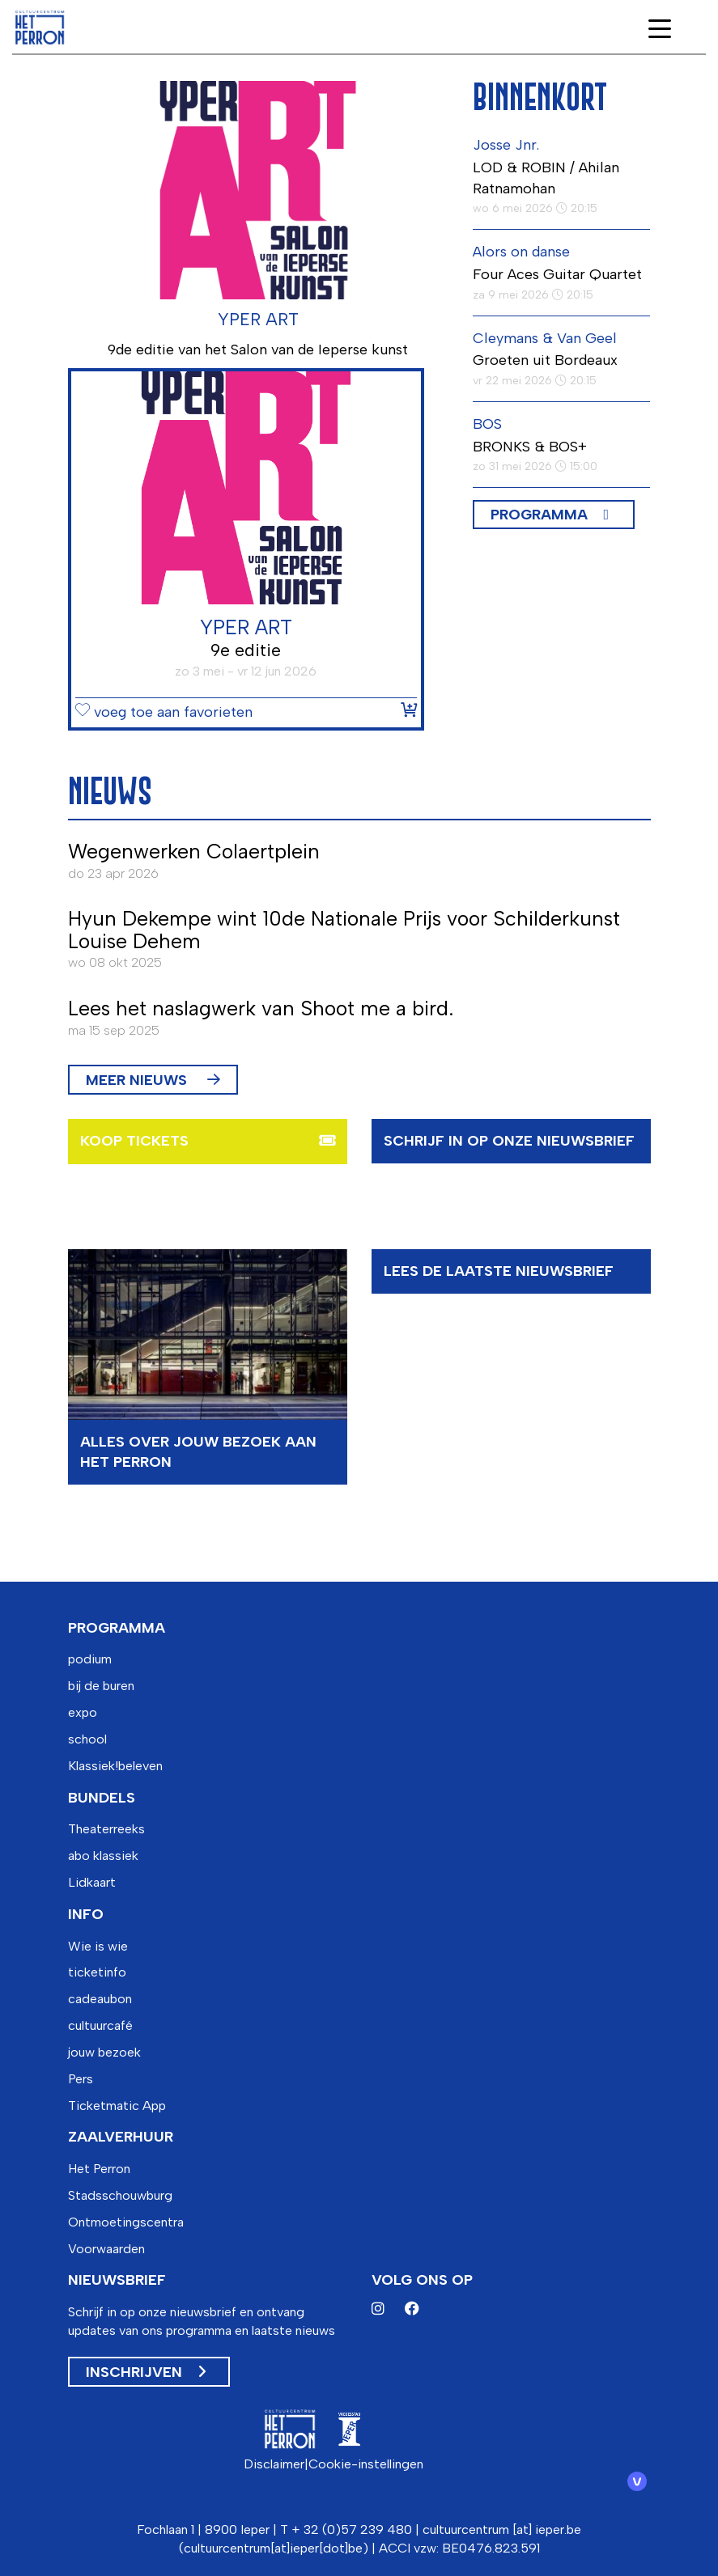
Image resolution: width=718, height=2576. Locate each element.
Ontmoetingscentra (126, 2222)
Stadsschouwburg (120, 2195)
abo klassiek (103, 1855)
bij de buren (101, 1685)
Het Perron (99, 2168)
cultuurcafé (100, 2025)
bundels (101, 1798)
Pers (80, 2079)
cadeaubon (100, 1998)
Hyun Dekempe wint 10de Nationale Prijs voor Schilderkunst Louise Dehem (344, 929)
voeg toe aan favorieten (164, 712)
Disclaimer (274, 2464)
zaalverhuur (120, 2137)
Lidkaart (92, 1882)
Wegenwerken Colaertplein (194, 851)
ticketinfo (97, 1972)
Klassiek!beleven (115, 1765)
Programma (539, 514)
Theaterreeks (106, 1829)
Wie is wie (98, 1946)
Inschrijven (146, 2372)
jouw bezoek (104, 2052)
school (87, 1739)
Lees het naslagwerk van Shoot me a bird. (260, 1008)
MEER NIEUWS (153, 1080)
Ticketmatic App (117, 2105)
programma (116, 1628)
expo (82, 1712)
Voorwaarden (106, 2248)
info (86, 1914)
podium (90, 1659)
